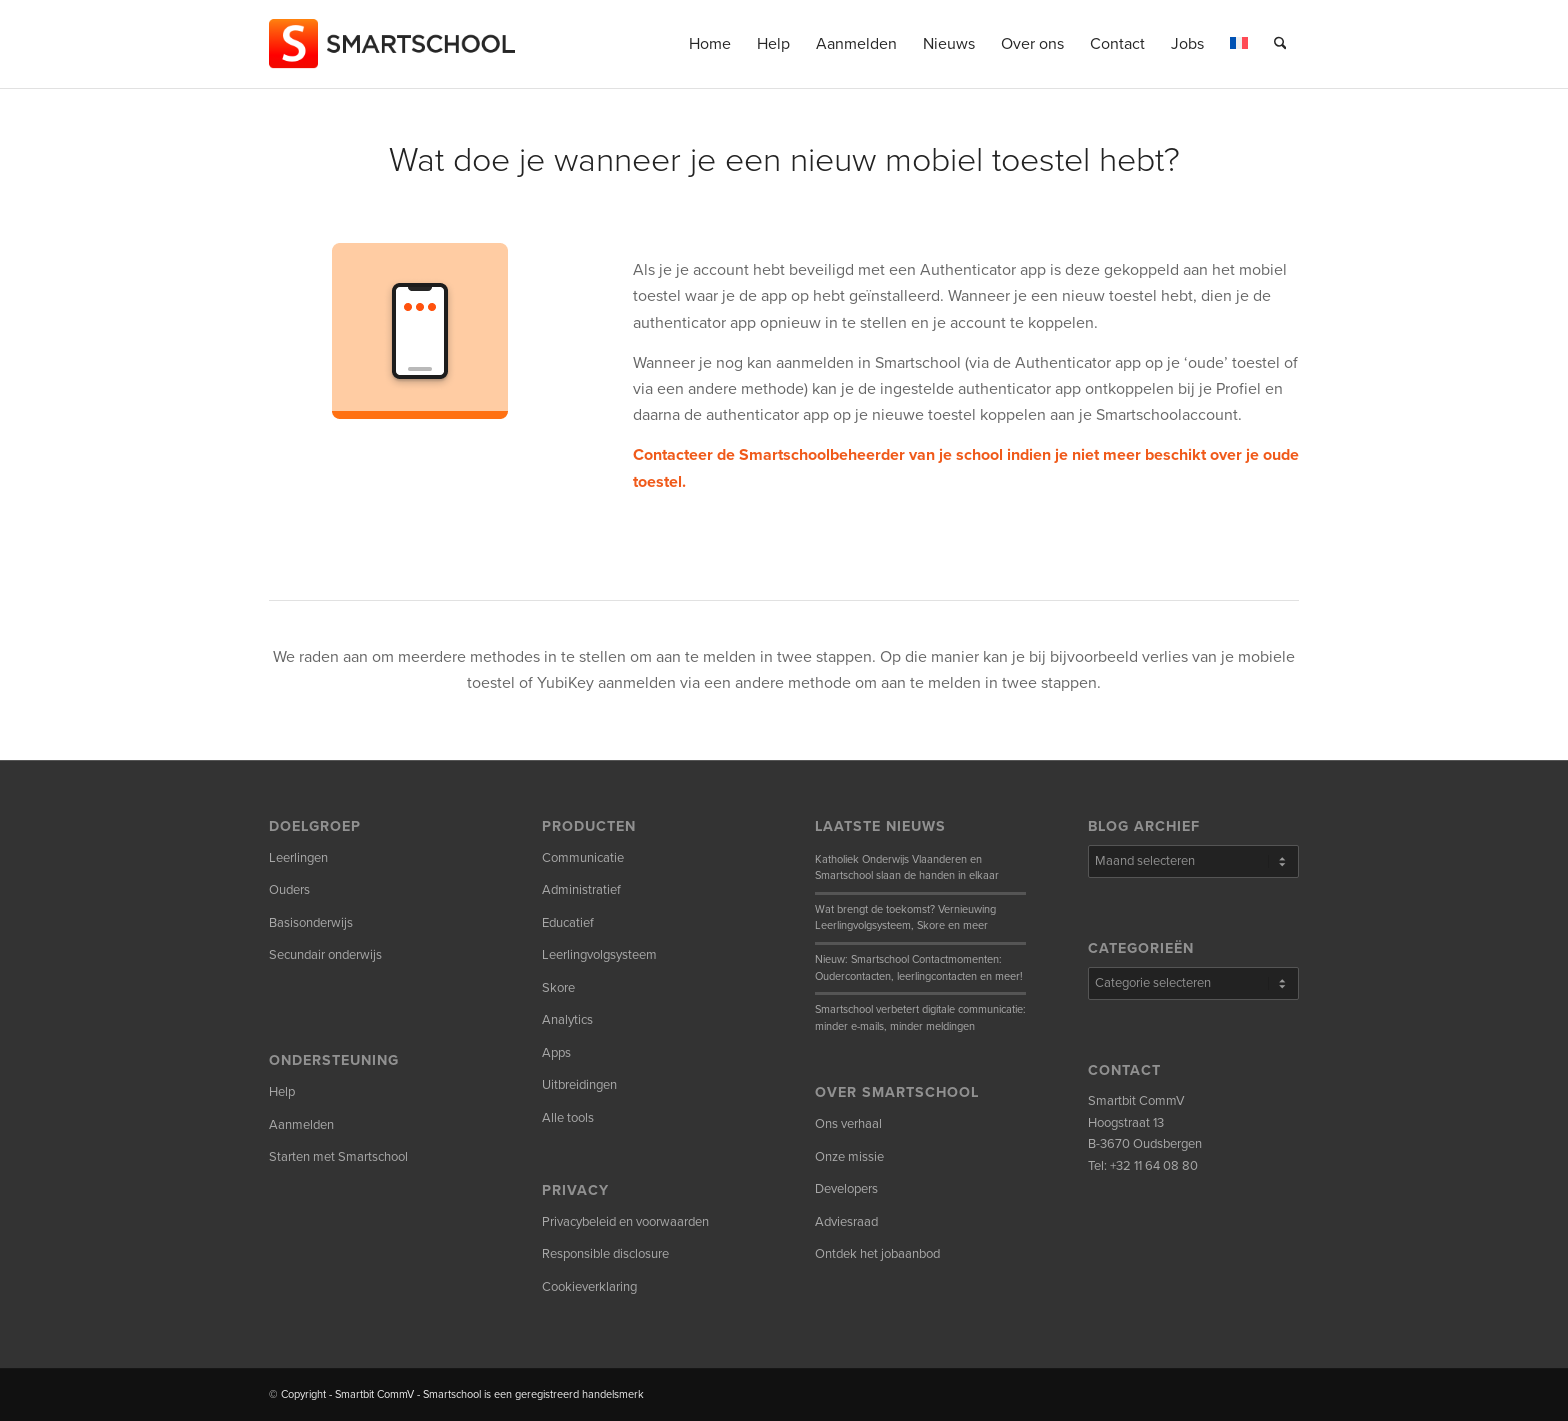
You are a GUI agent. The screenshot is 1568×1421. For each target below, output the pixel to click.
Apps (556, 1053)
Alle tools (568, 1118)
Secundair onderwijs (325, 955)
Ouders (289, 890)
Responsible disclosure (605, 1254)
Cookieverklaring (589, 1287)
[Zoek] (1280, 44)
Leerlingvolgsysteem (599, 955)
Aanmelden (301, 1125)
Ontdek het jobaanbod (877, 1254)
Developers (846, 1189)
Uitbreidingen (579, 1085)
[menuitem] (710, 44)
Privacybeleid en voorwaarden (625, 1222)
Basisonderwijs (311, 923)
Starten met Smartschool (338, 1157)
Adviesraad (846, 1222)
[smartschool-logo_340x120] (393, 44)
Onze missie (849, 1157)
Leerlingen (298, 858)
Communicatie (583, 858)
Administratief (581, 890)
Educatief (568, 923)
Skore (558, 988)
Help (282, 1092)
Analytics (567, 1020)
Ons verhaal (848, 1124)
